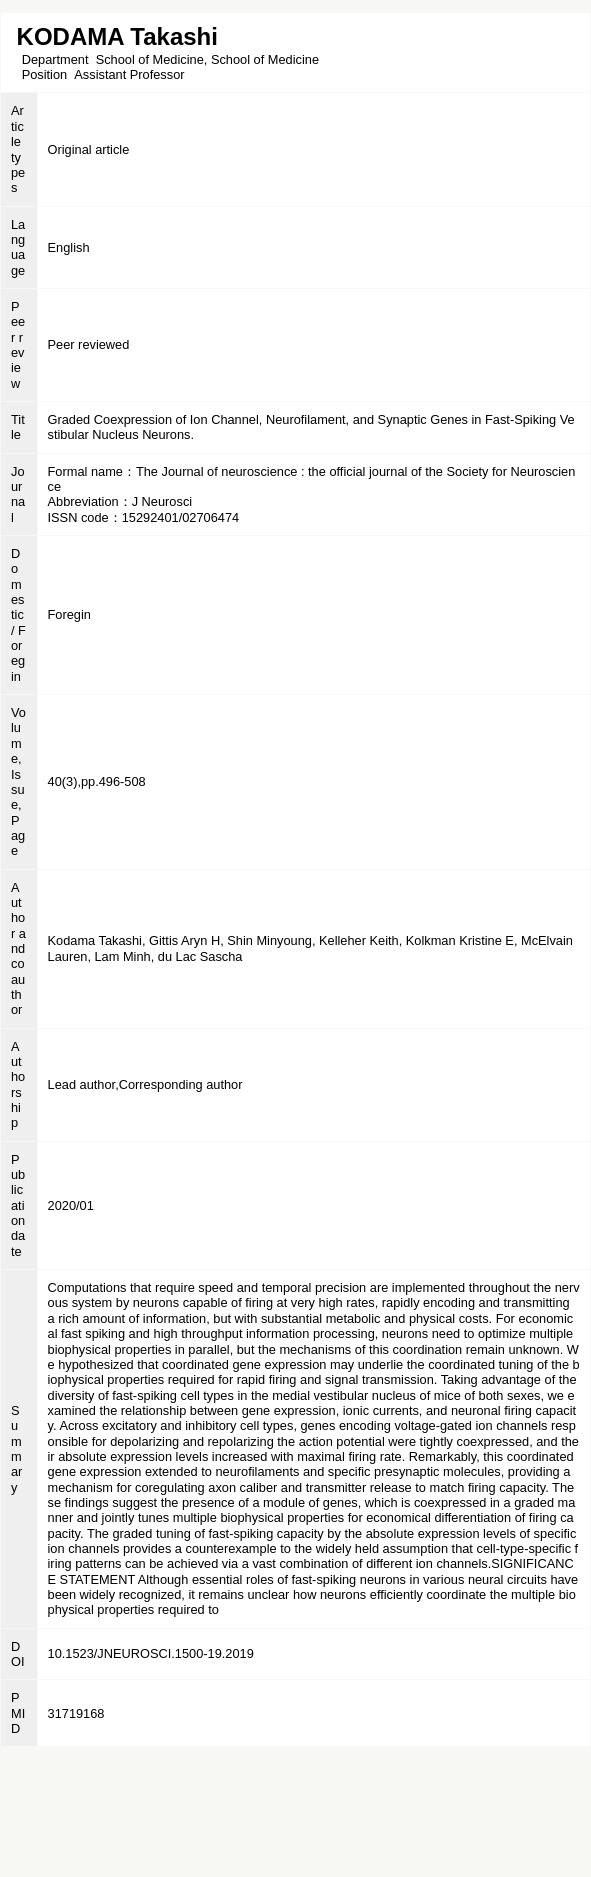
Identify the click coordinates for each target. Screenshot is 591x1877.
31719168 (76, 1713)
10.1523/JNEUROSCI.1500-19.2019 (151, 1653)
